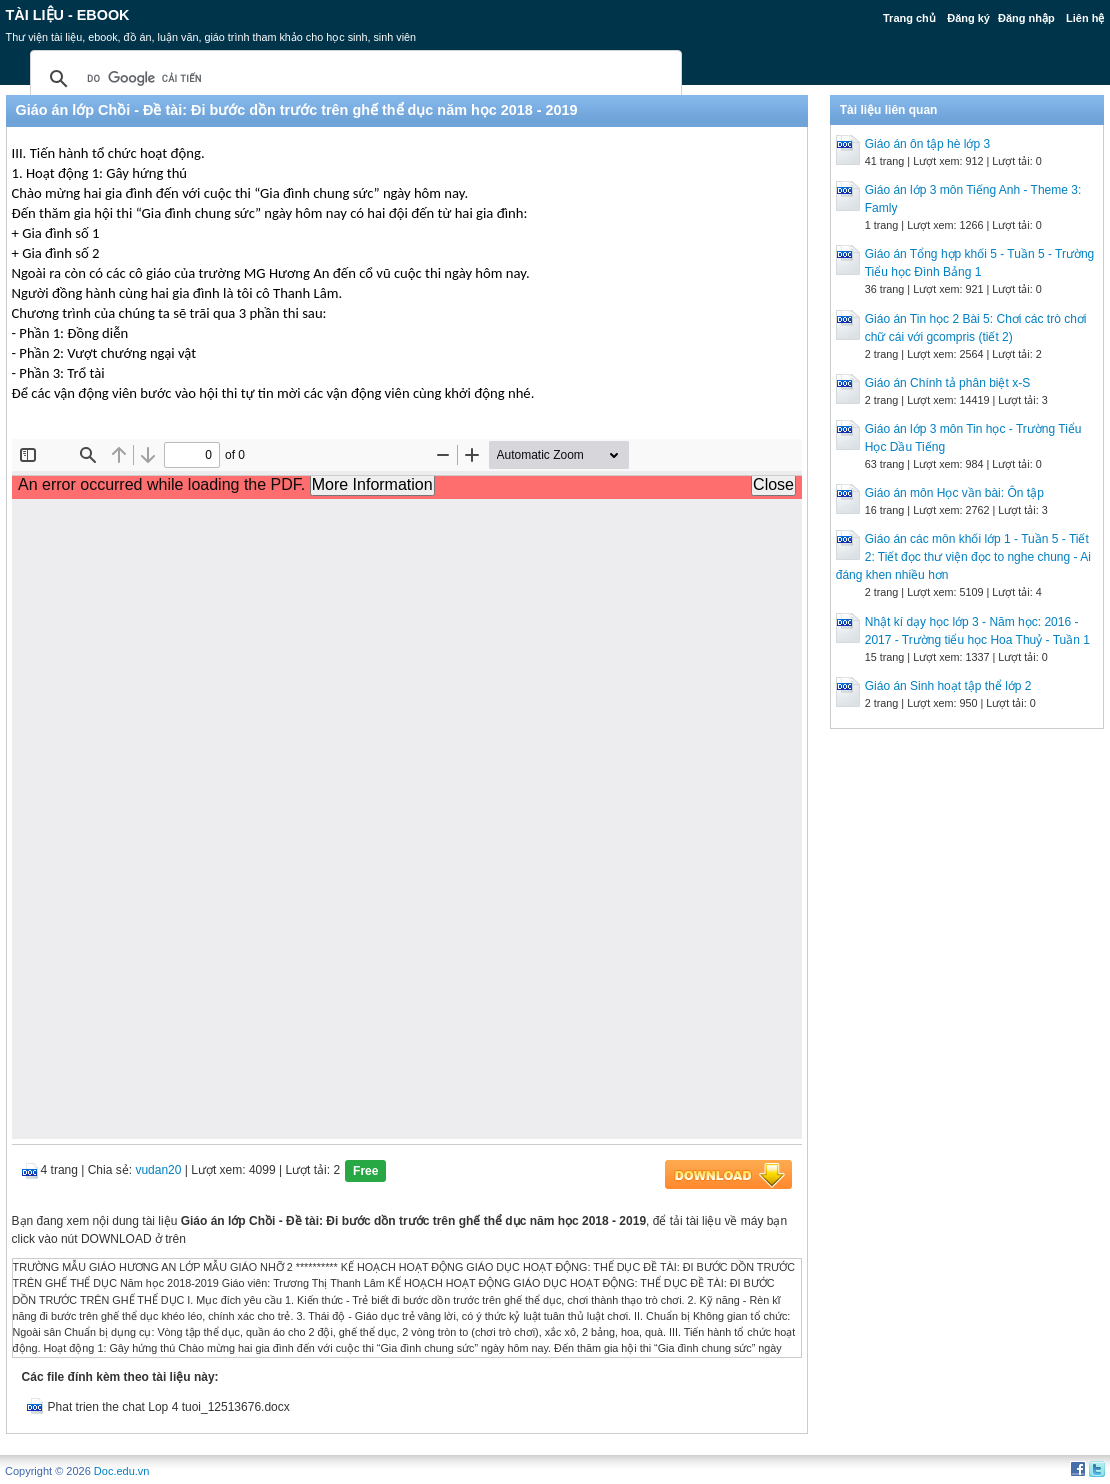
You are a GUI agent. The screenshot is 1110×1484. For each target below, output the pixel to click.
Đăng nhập (1026, 18)
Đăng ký (968, 18)
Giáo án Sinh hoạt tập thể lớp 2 (948, 686)
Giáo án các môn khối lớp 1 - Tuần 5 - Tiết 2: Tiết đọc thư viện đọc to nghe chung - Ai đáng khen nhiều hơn (963, 557)
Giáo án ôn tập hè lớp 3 (927, 144)
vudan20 (158, 1170)
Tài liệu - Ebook (68, 15)
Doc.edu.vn (122, 1471)
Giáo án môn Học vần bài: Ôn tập (954, 493)
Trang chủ (909, 18)
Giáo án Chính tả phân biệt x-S (947, 383)
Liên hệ (1085, 18)
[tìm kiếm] (353, 79)
